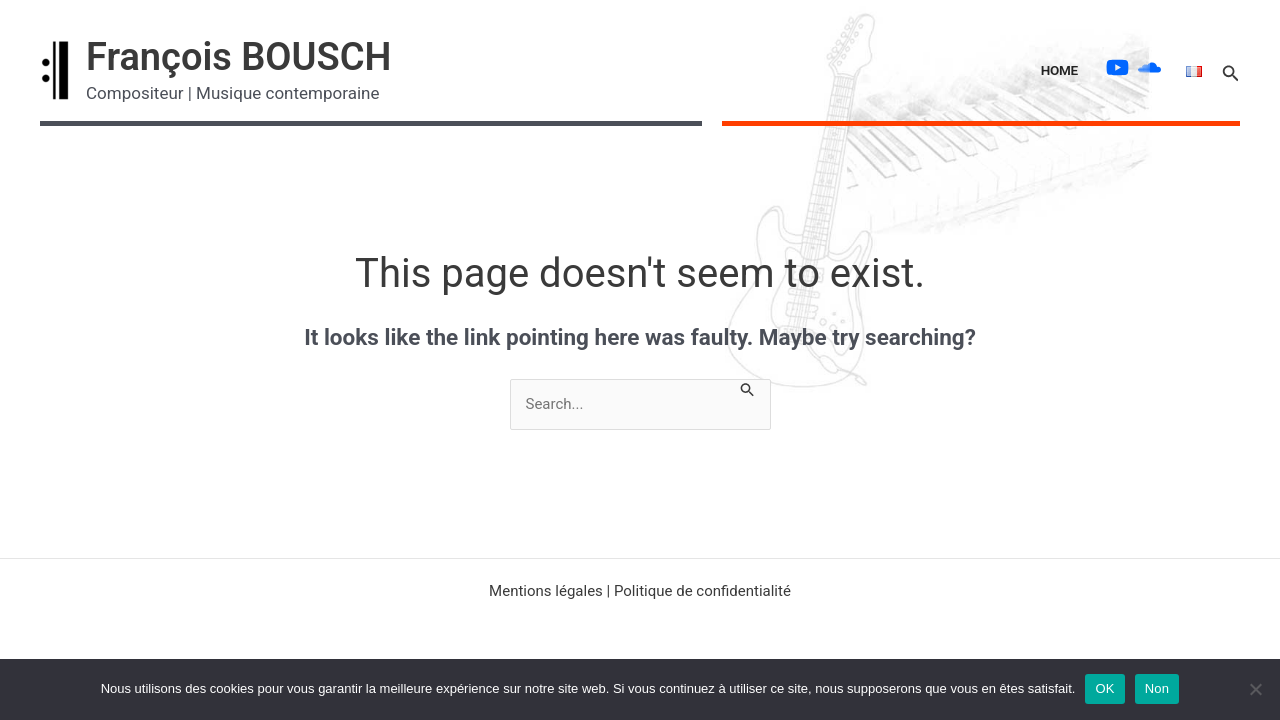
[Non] (1255, 689)
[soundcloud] (1152, 67)
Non (1157, 688)
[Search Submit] (748, 388)
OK (1104, 688)
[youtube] (1120, 67)
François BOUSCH (238, 57)
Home (1059, 70)
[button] (1231, 70)
